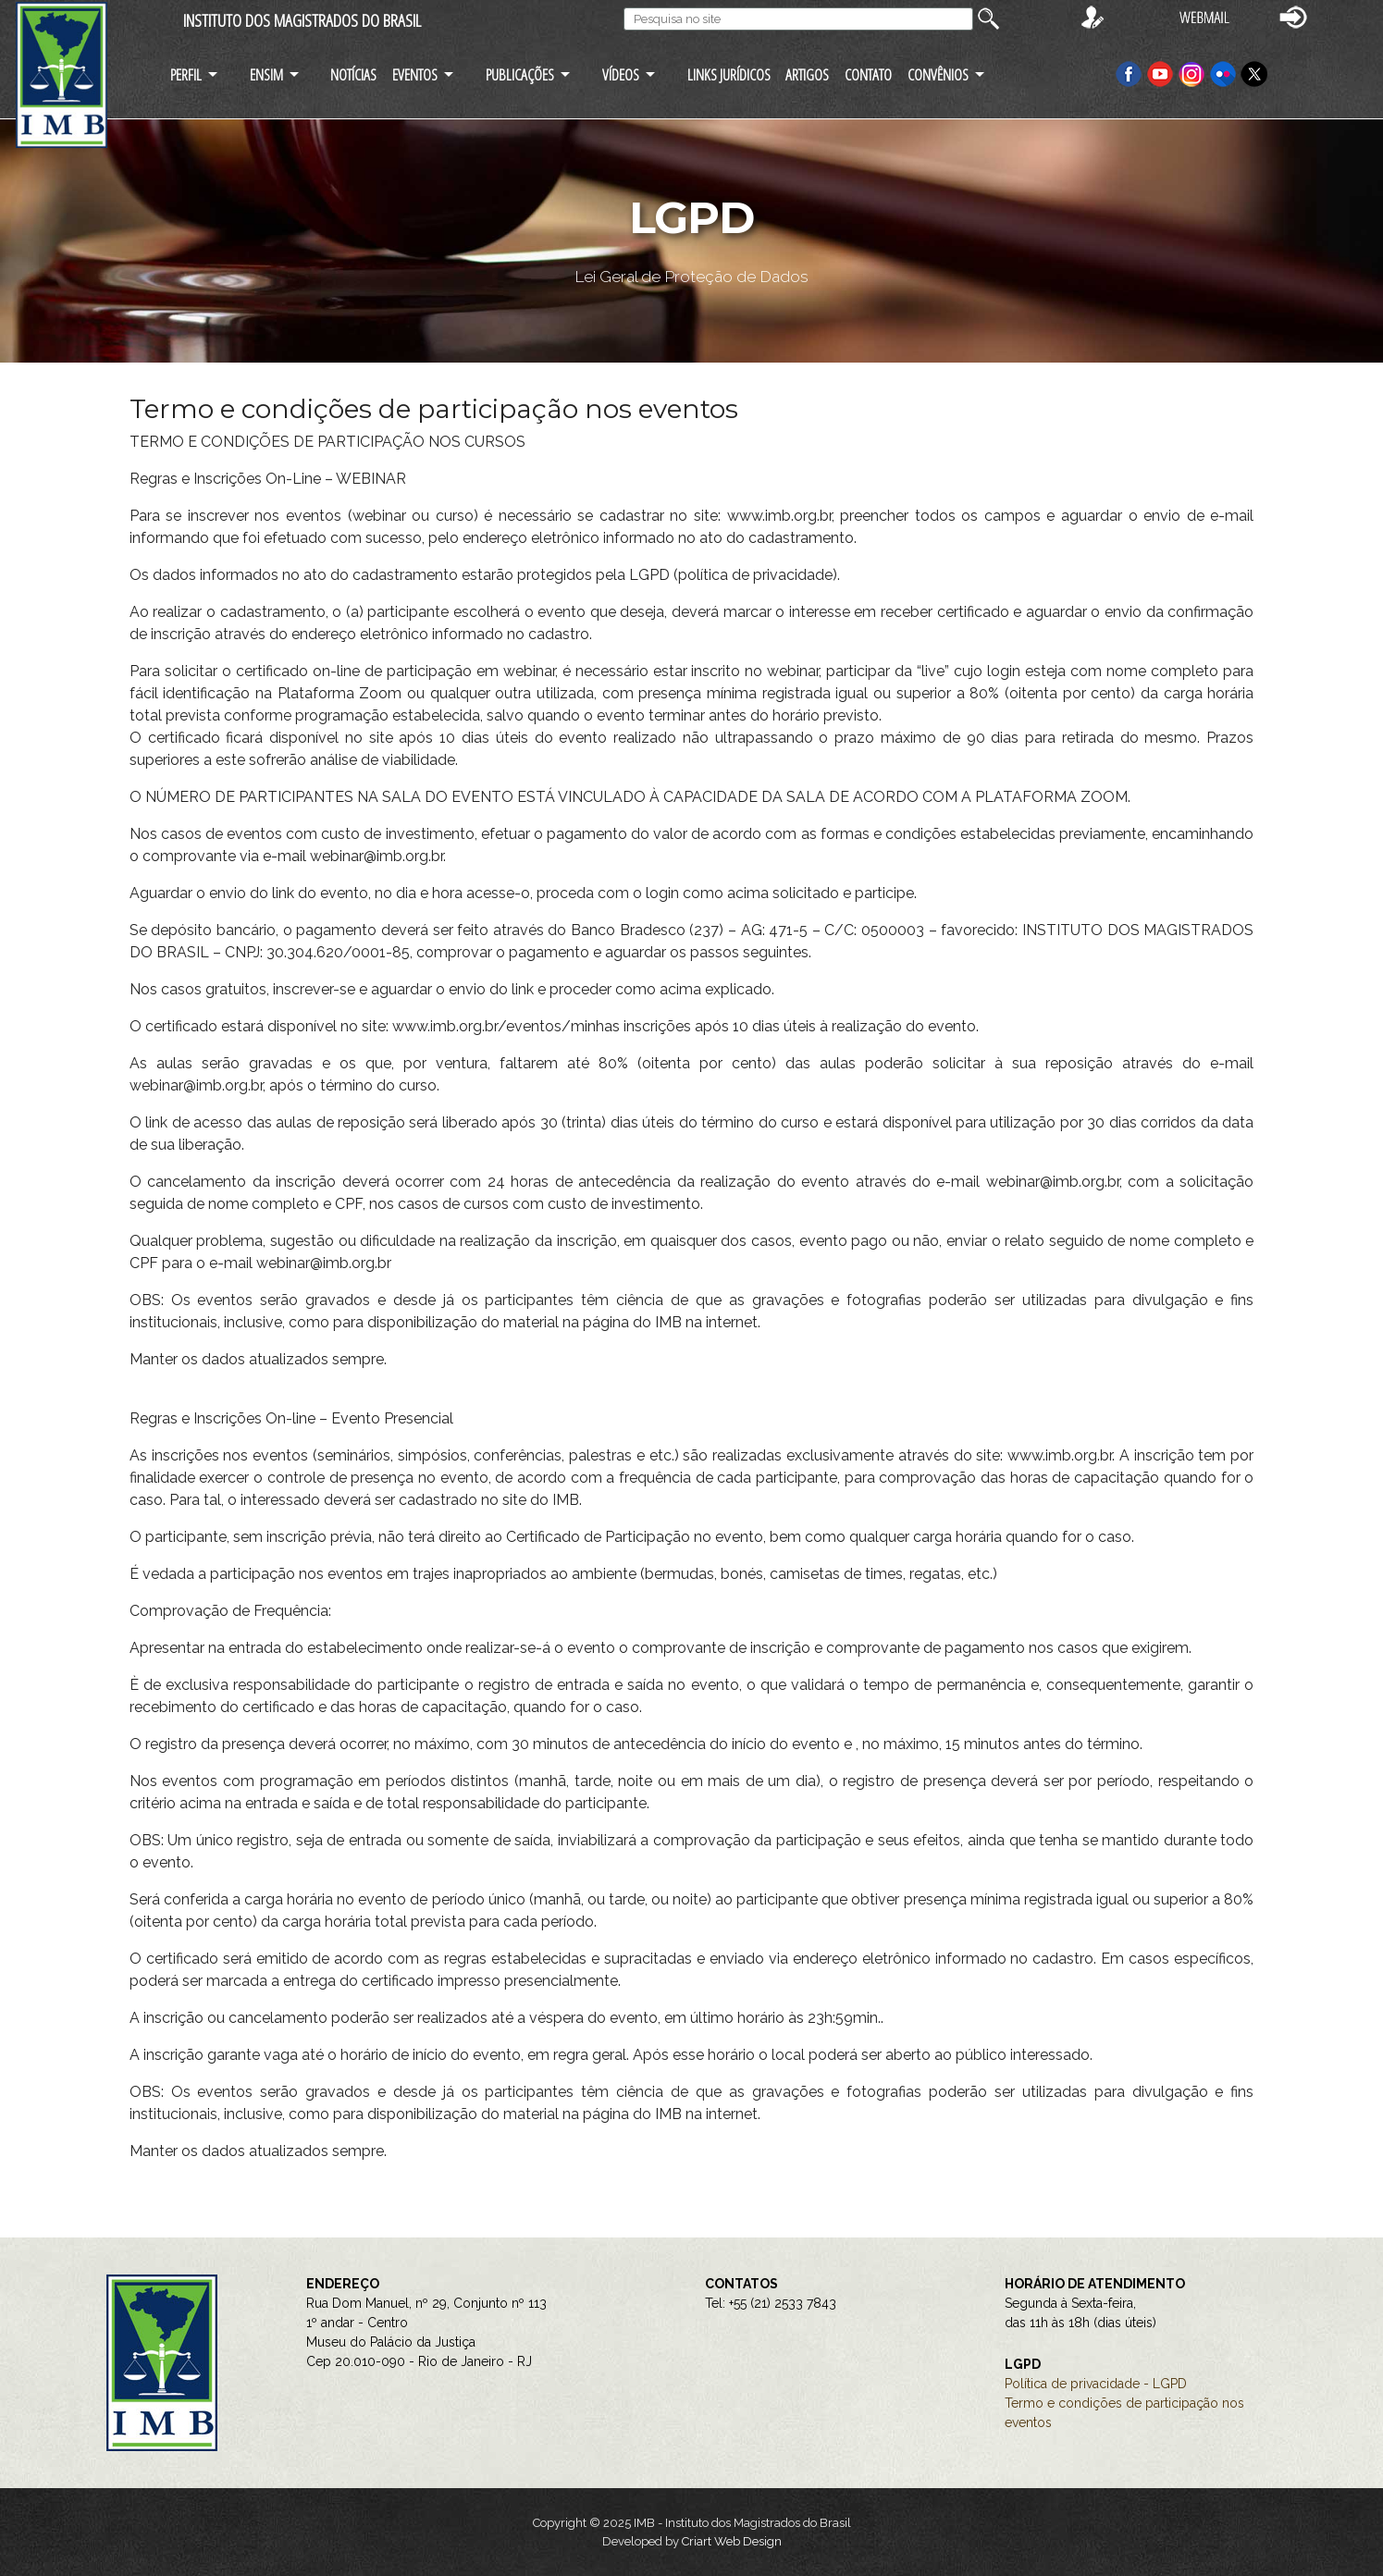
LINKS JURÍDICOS (729, 74)
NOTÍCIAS (353, 74)
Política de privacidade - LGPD (1096, 2383)
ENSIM (266, 74)
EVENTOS (415, 74)
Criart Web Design (732, 2541)
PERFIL (186, 74)
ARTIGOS (807, 74)
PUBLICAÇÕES (520, 74)
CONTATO (868, 74)
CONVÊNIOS (938, 74)
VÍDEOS (620, 74)
